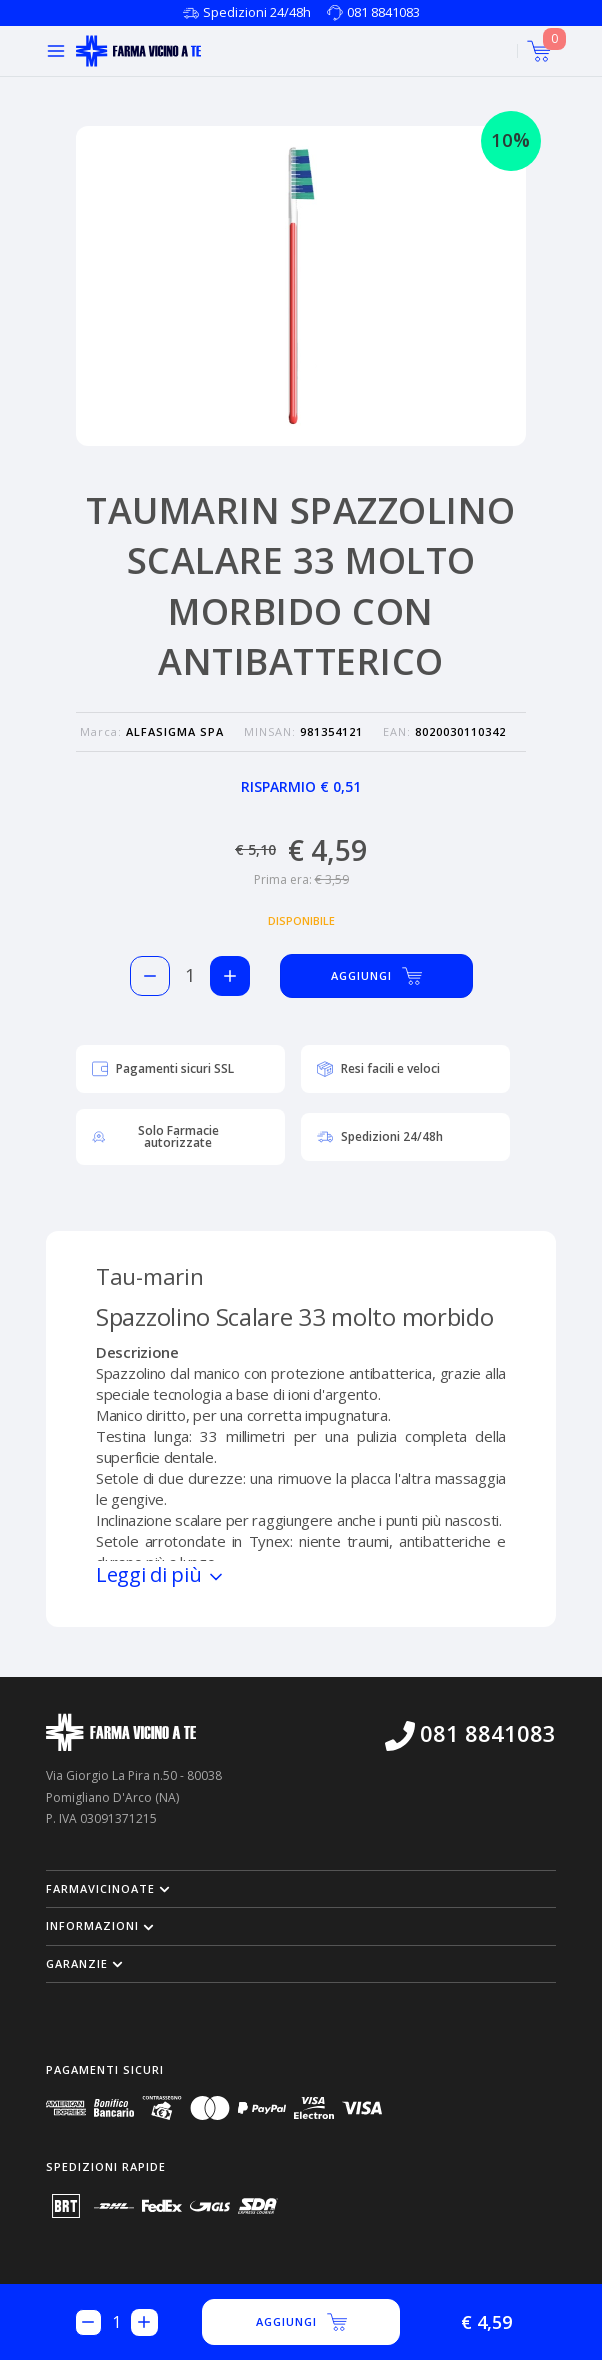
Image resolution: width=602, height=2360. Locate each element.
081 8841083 (383, 12)
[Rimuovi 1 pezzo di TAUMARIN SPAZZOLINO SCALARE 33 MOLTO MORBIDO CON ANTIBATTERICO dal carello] (150, 976)
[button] (301, 1889)
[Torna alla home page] (138, 51)
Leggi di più (161, 1574)
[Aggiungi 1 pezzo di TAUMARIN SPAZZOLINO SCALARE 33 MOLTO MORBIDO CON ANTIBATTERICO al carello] (230, 976)
